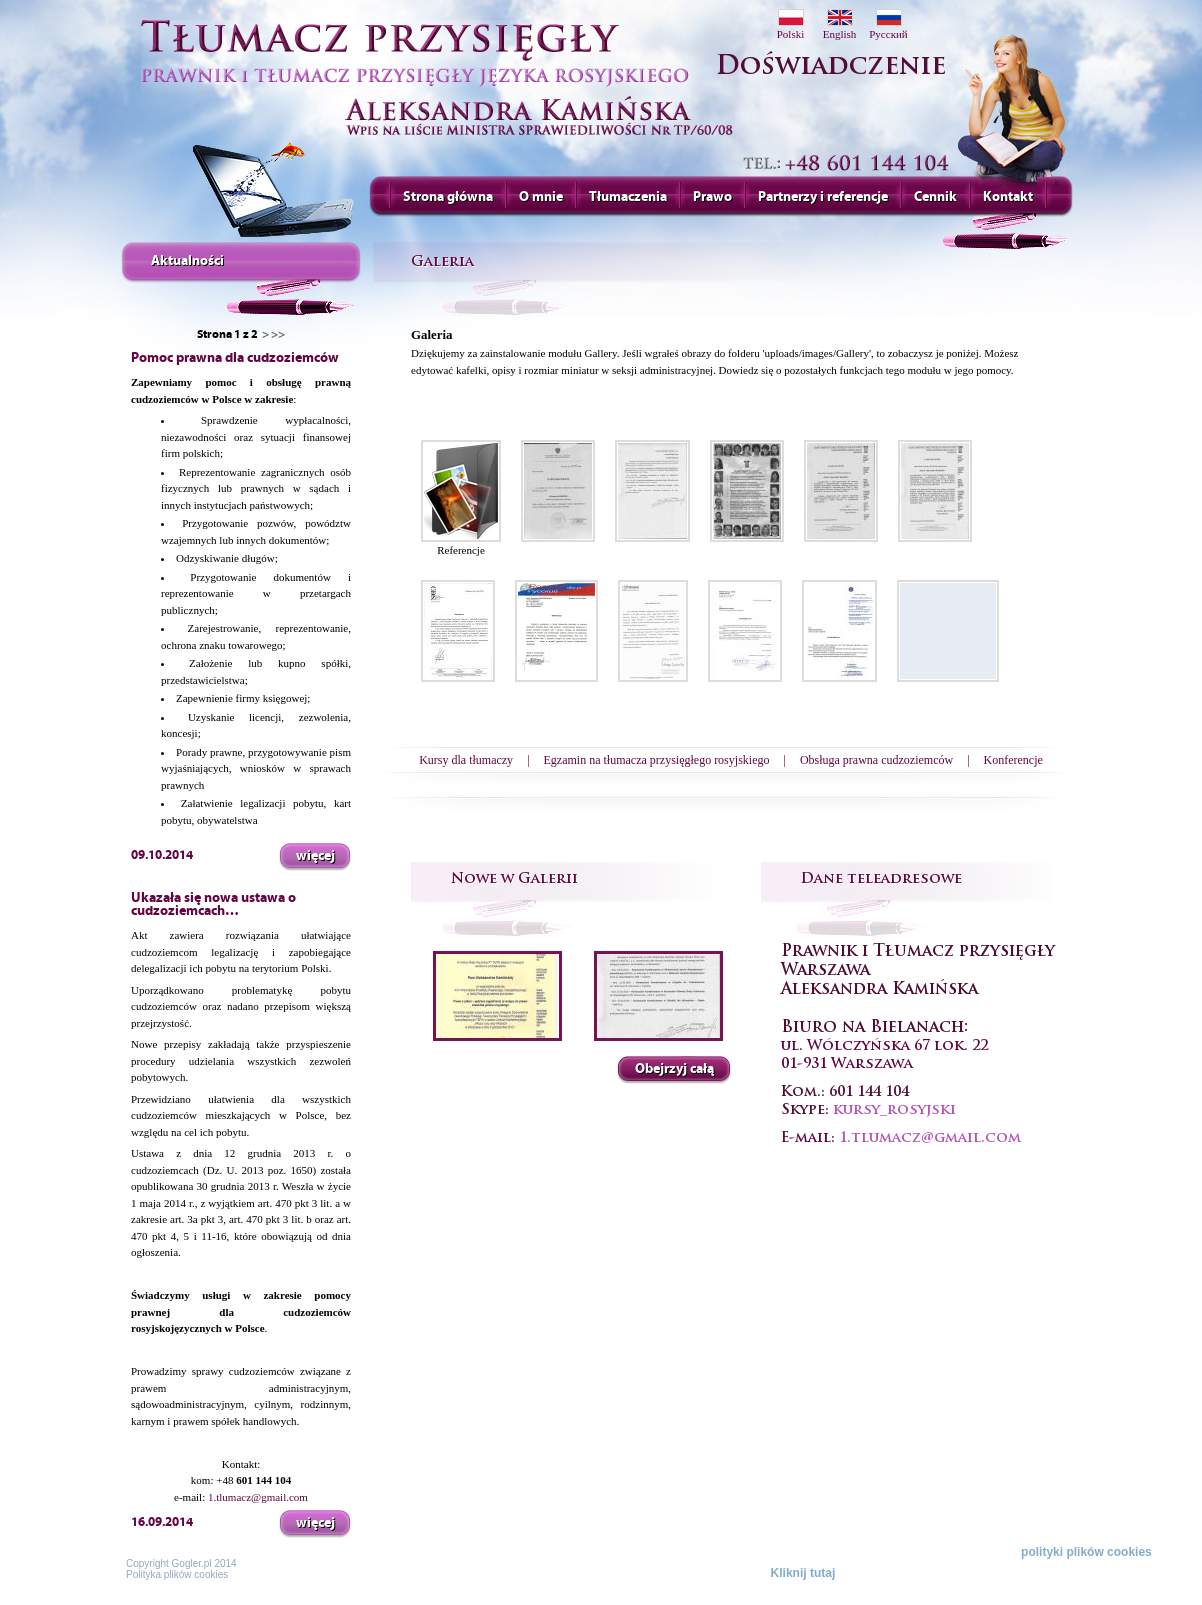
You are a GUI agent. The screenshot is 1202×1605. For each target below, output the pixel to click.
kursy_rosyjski (894, 1110)
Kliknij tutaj (803, 1573)
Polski (791, 24)
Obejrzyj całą (674, 1068)
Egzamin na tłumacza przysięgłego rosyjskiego (657, 760)
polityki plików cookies (1086, 1552)
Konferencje (1013, 760)
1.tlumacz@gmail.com (258, 1497)
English (840, 24)
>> (278, 334)
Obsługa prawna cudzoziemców (876, 760)
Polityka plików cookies (177, 1574)
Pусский (888, 24)
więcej (315, 855)
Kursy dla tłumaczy (466, 760)
